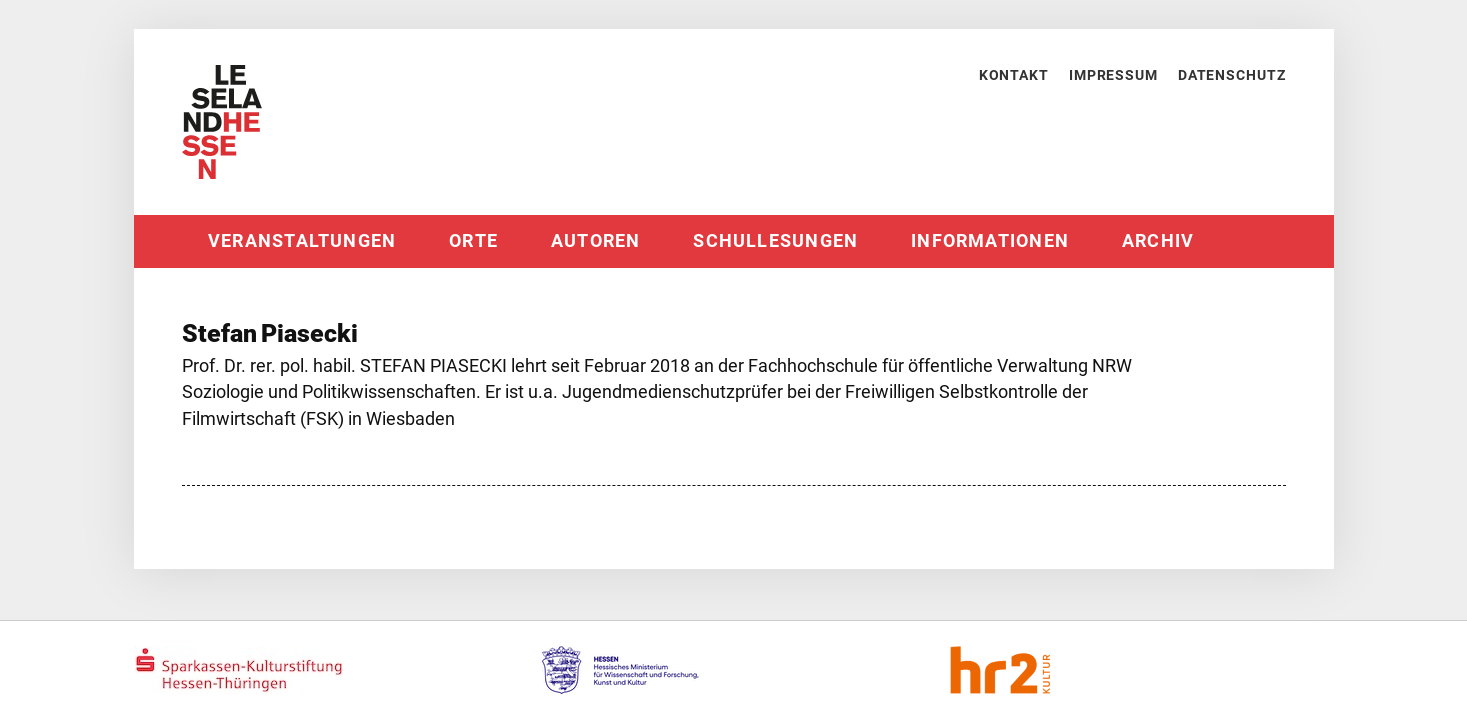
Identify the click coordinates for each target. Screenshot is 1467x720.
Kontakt (1014, 75)
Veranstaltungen (302, 241)
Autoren (596, 241)
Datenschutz (1232, 75)
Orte (473, 241)
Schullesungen (775, 241)
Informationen (990, 241)
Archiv (1158, 241)
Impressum (1113, 75)
